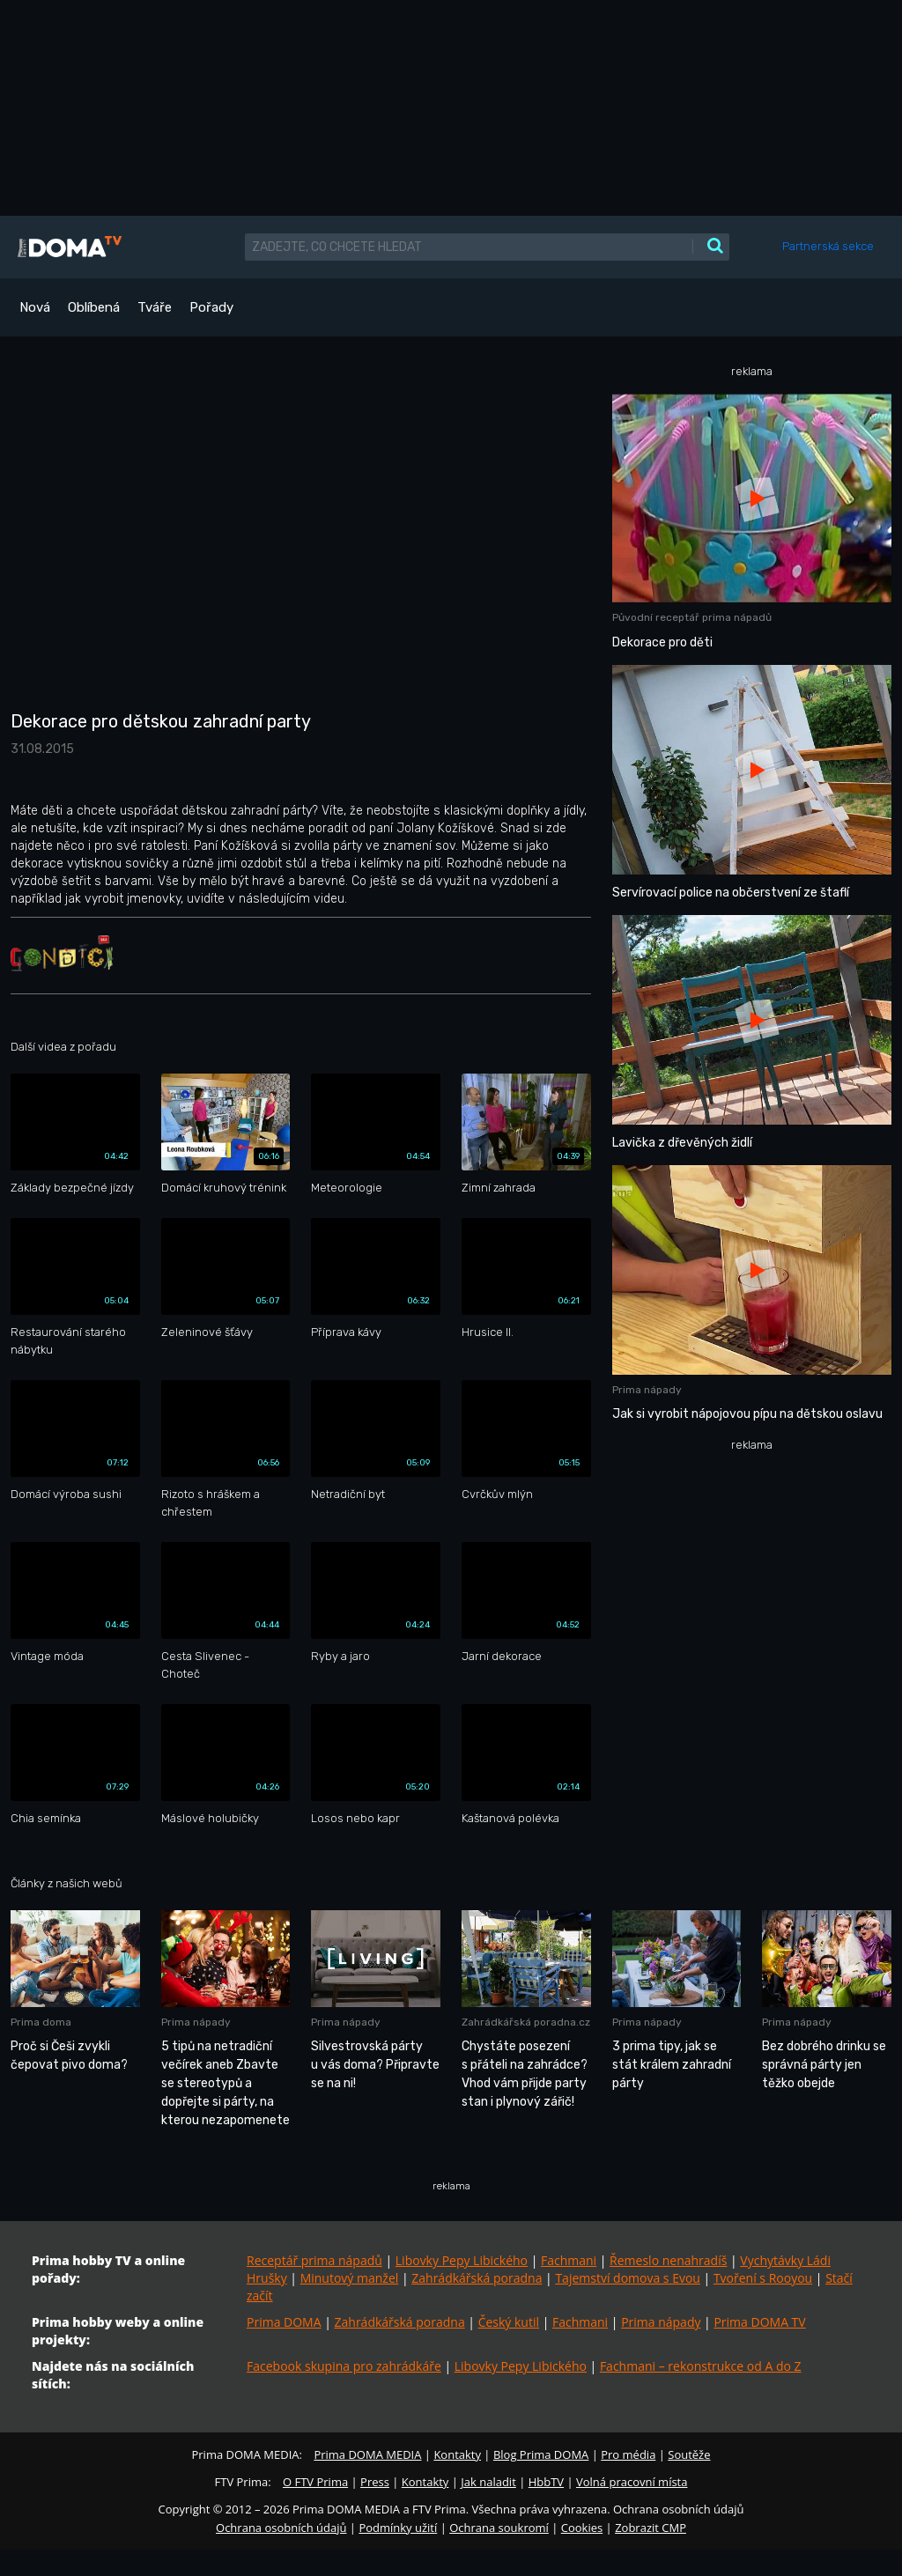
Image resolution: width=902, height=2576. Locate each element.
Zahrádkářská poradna (476, 2278)
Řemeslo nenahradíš (668, 2260)
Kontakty (457, 2454)
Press (374, 2482)
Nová (34, 307)
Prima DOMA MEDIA (367, 2454)
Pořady (211, 307)
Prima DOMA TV (759, 2322)
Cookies (582, 2527)
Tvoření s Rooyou (762, 2278)
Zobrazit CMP (650, 2527)
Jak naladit (488, 2482)
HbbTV (546, 2482)
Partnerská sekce (828, 246)
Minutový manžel (349, 2278)
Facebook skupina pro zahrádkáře (344, 2366)
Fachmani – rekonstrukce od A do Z (701, 2366)
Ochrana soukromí (499, 2527)
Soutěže (689, 2454)
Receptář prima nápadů (314, 2260)
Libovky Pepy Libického (462, 2260)
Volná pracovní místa (631, 2482)
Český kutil (508, 2322)
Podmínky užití (398, 2527)
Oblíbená (94, 307)
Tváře (154, 307)
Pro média (628, 2454)
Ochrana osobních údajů (281, 2527)
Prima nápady (660, 2322)
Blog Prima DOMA (540, 2454)
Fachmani (568, 2260)
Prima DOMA (284, 2322)
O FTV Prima (315, 2482)
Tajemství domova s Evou (627, 2278)
